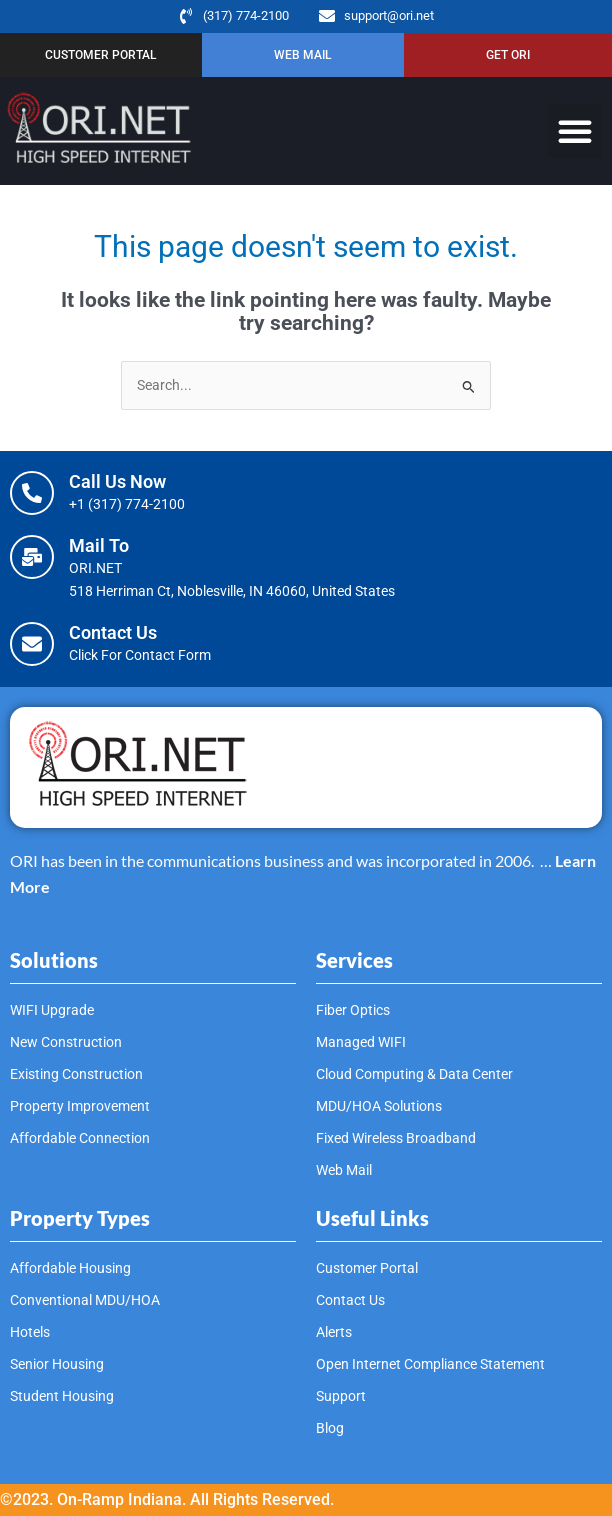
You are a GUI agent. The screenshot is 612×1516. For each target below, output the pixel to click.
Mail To (99, 545)
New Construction (66, 1042)
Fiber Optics (353, 1010)
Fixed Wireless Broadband (396, 1138)
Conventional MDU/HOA (85, 1300)
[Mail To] (32, 557)
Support (341, 1396)
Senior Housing (57, 1364)
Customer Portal (367, 1268)
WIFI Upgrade (52, 1010)
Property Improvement (80, 1106)
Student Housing (62, 1396)
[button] (575, 131)
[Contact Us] (32, 644)
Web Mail (344, 1170)
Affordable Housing (70, 1268)
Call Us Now (117, 481)
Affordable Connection (80, 1138)
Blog (330, 1428)
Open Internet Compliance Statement (430, 1364)
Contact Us (113, 632)
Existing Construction (76, 1074)
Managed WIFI (361, 1042)
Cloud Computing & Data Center (414, 1074)
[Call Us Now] (32, 493)
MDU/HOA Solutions (379, 1106)
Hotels (30, 1332)
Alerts (334, 1332)
